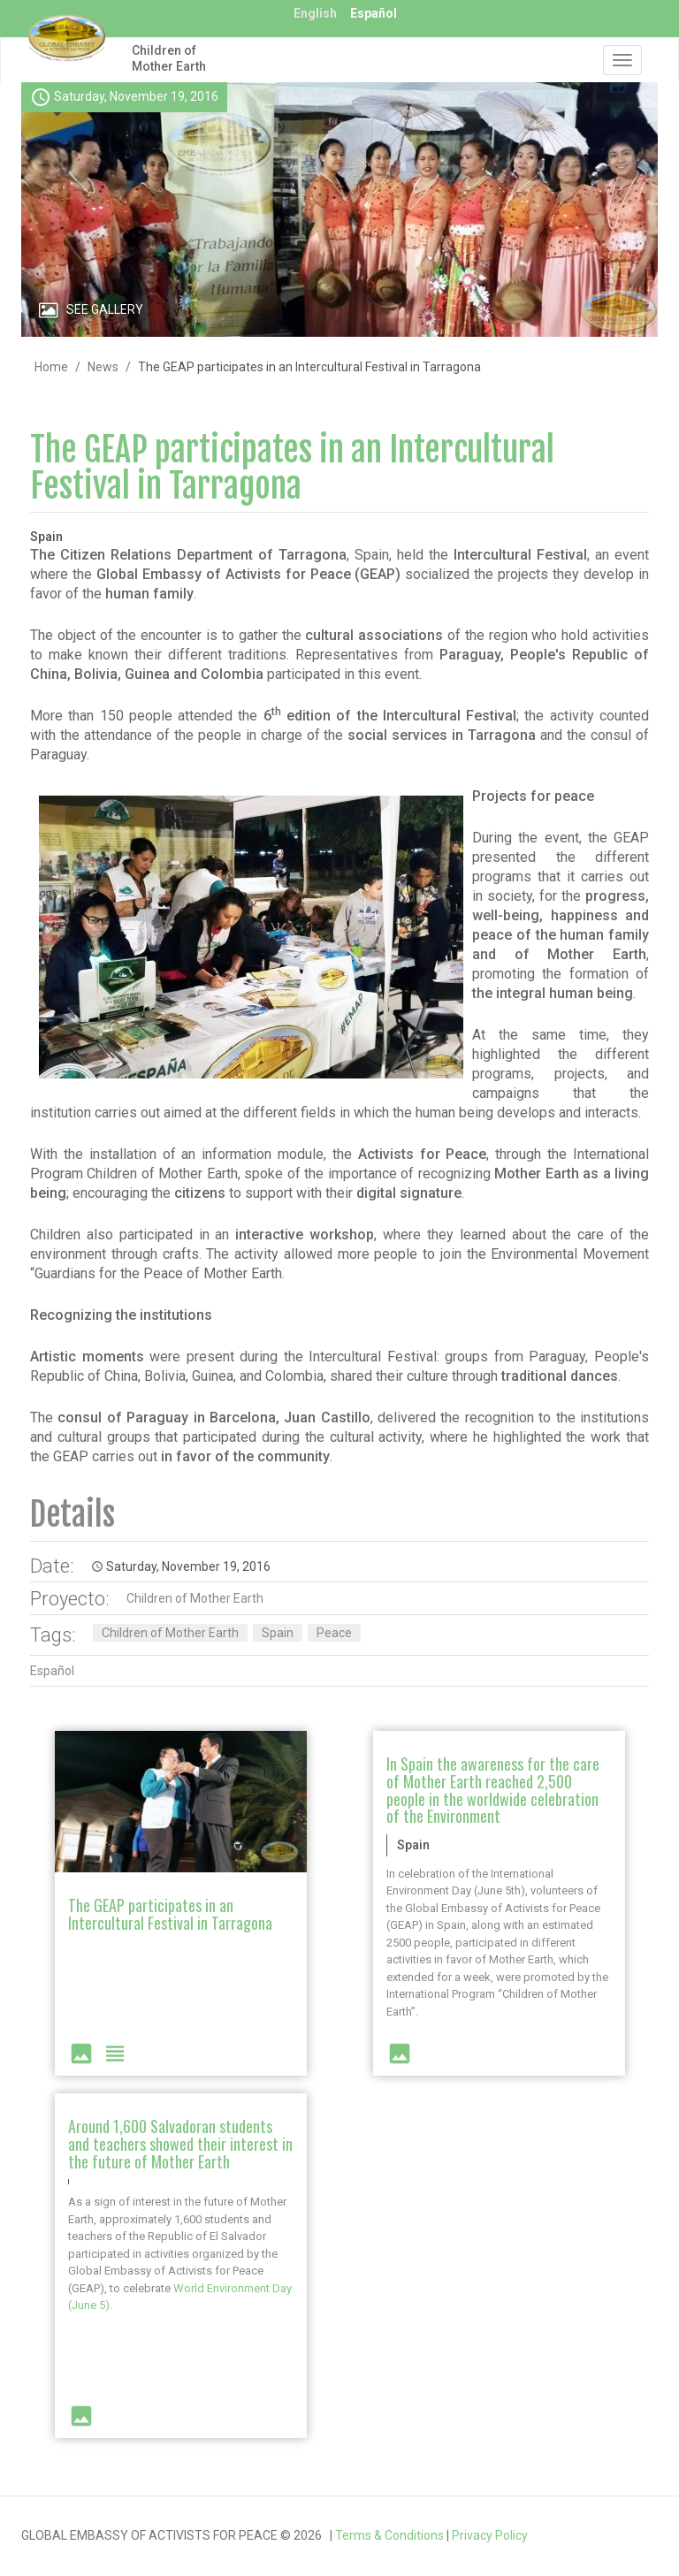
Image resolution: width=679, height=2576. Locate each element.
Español (373, 13)
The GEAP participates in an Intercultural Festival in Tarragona (292, 468)
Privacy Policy (490, 2535)
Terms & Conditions (389, 2535)
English (315, 13)
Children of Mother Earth (169, 58)
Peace (334, 1633)
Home (51, 367)
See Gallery (104, 309)
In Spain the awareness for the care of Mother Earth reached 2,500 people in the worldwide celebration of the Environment (492, 1789)
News (103, 367)
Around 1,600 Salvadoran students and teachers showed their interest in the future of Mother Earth (180, 2144)
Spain (278, 1633)
